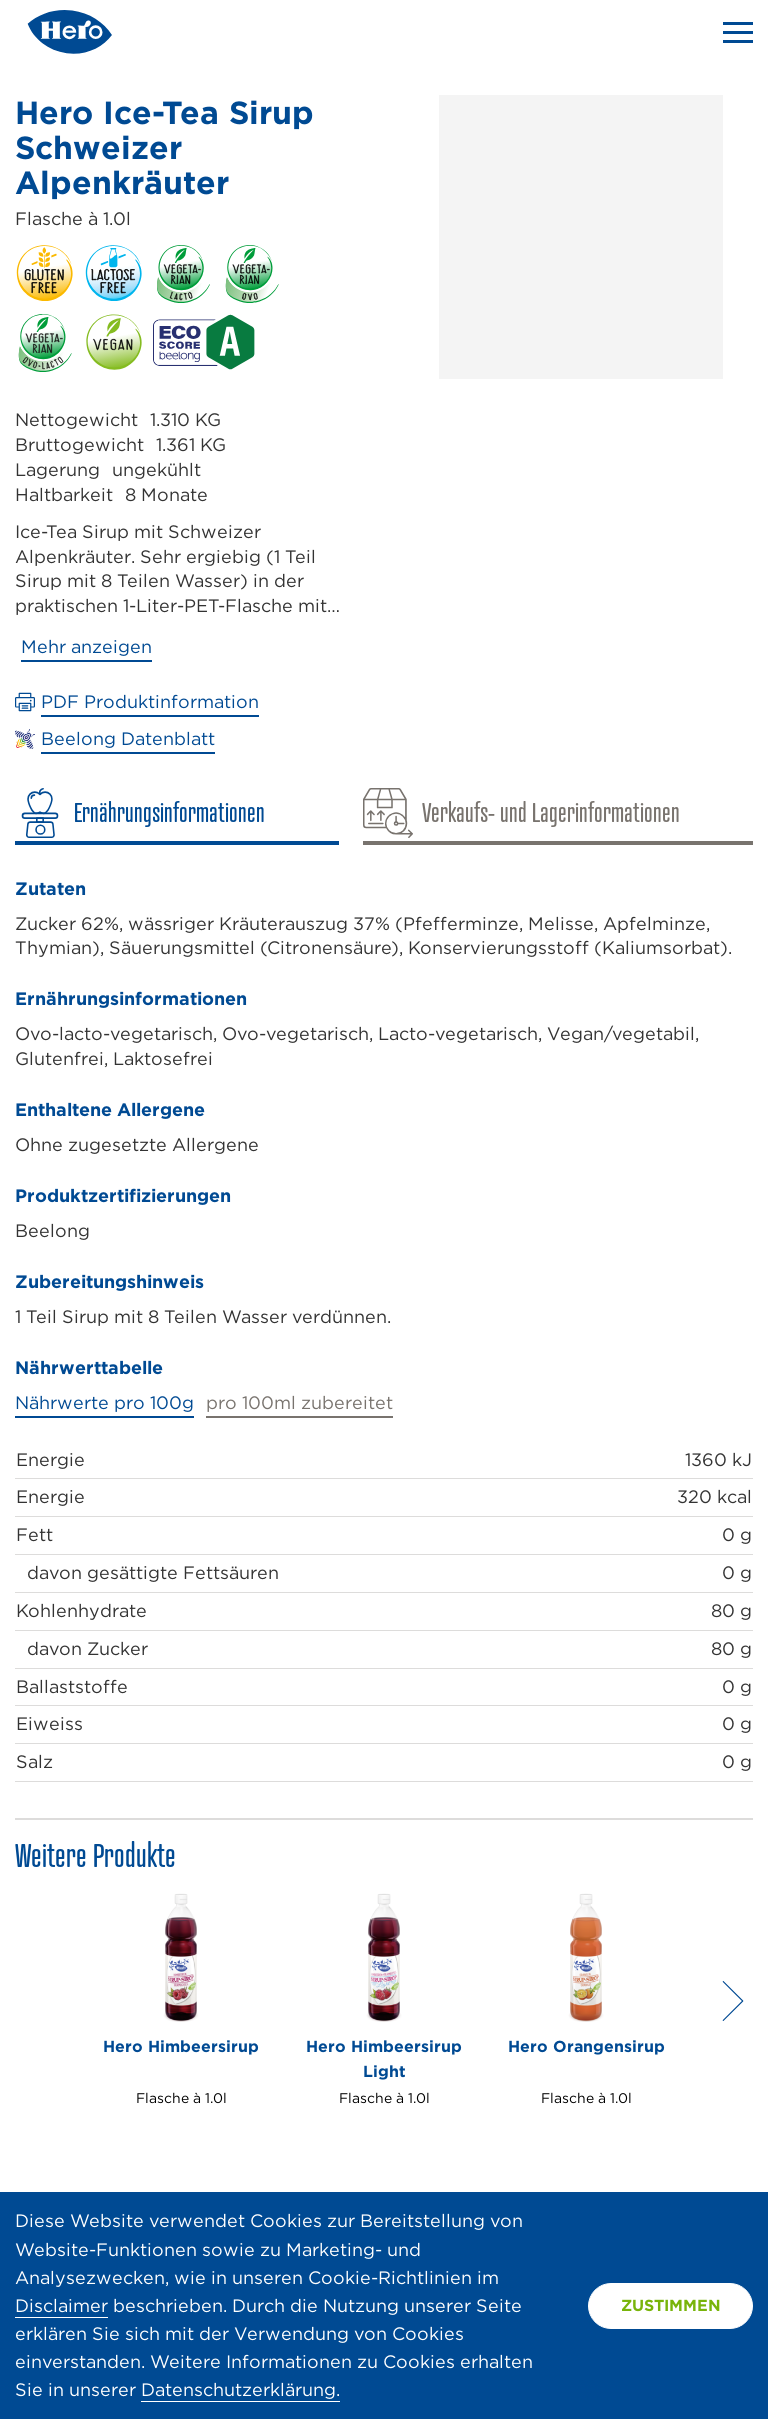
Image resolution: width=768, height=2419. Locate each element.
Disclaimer (61, 2305)
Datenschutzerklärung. (240, 2389)
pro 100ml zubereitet (299, 1402)
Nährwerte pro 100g (104, 1402)
